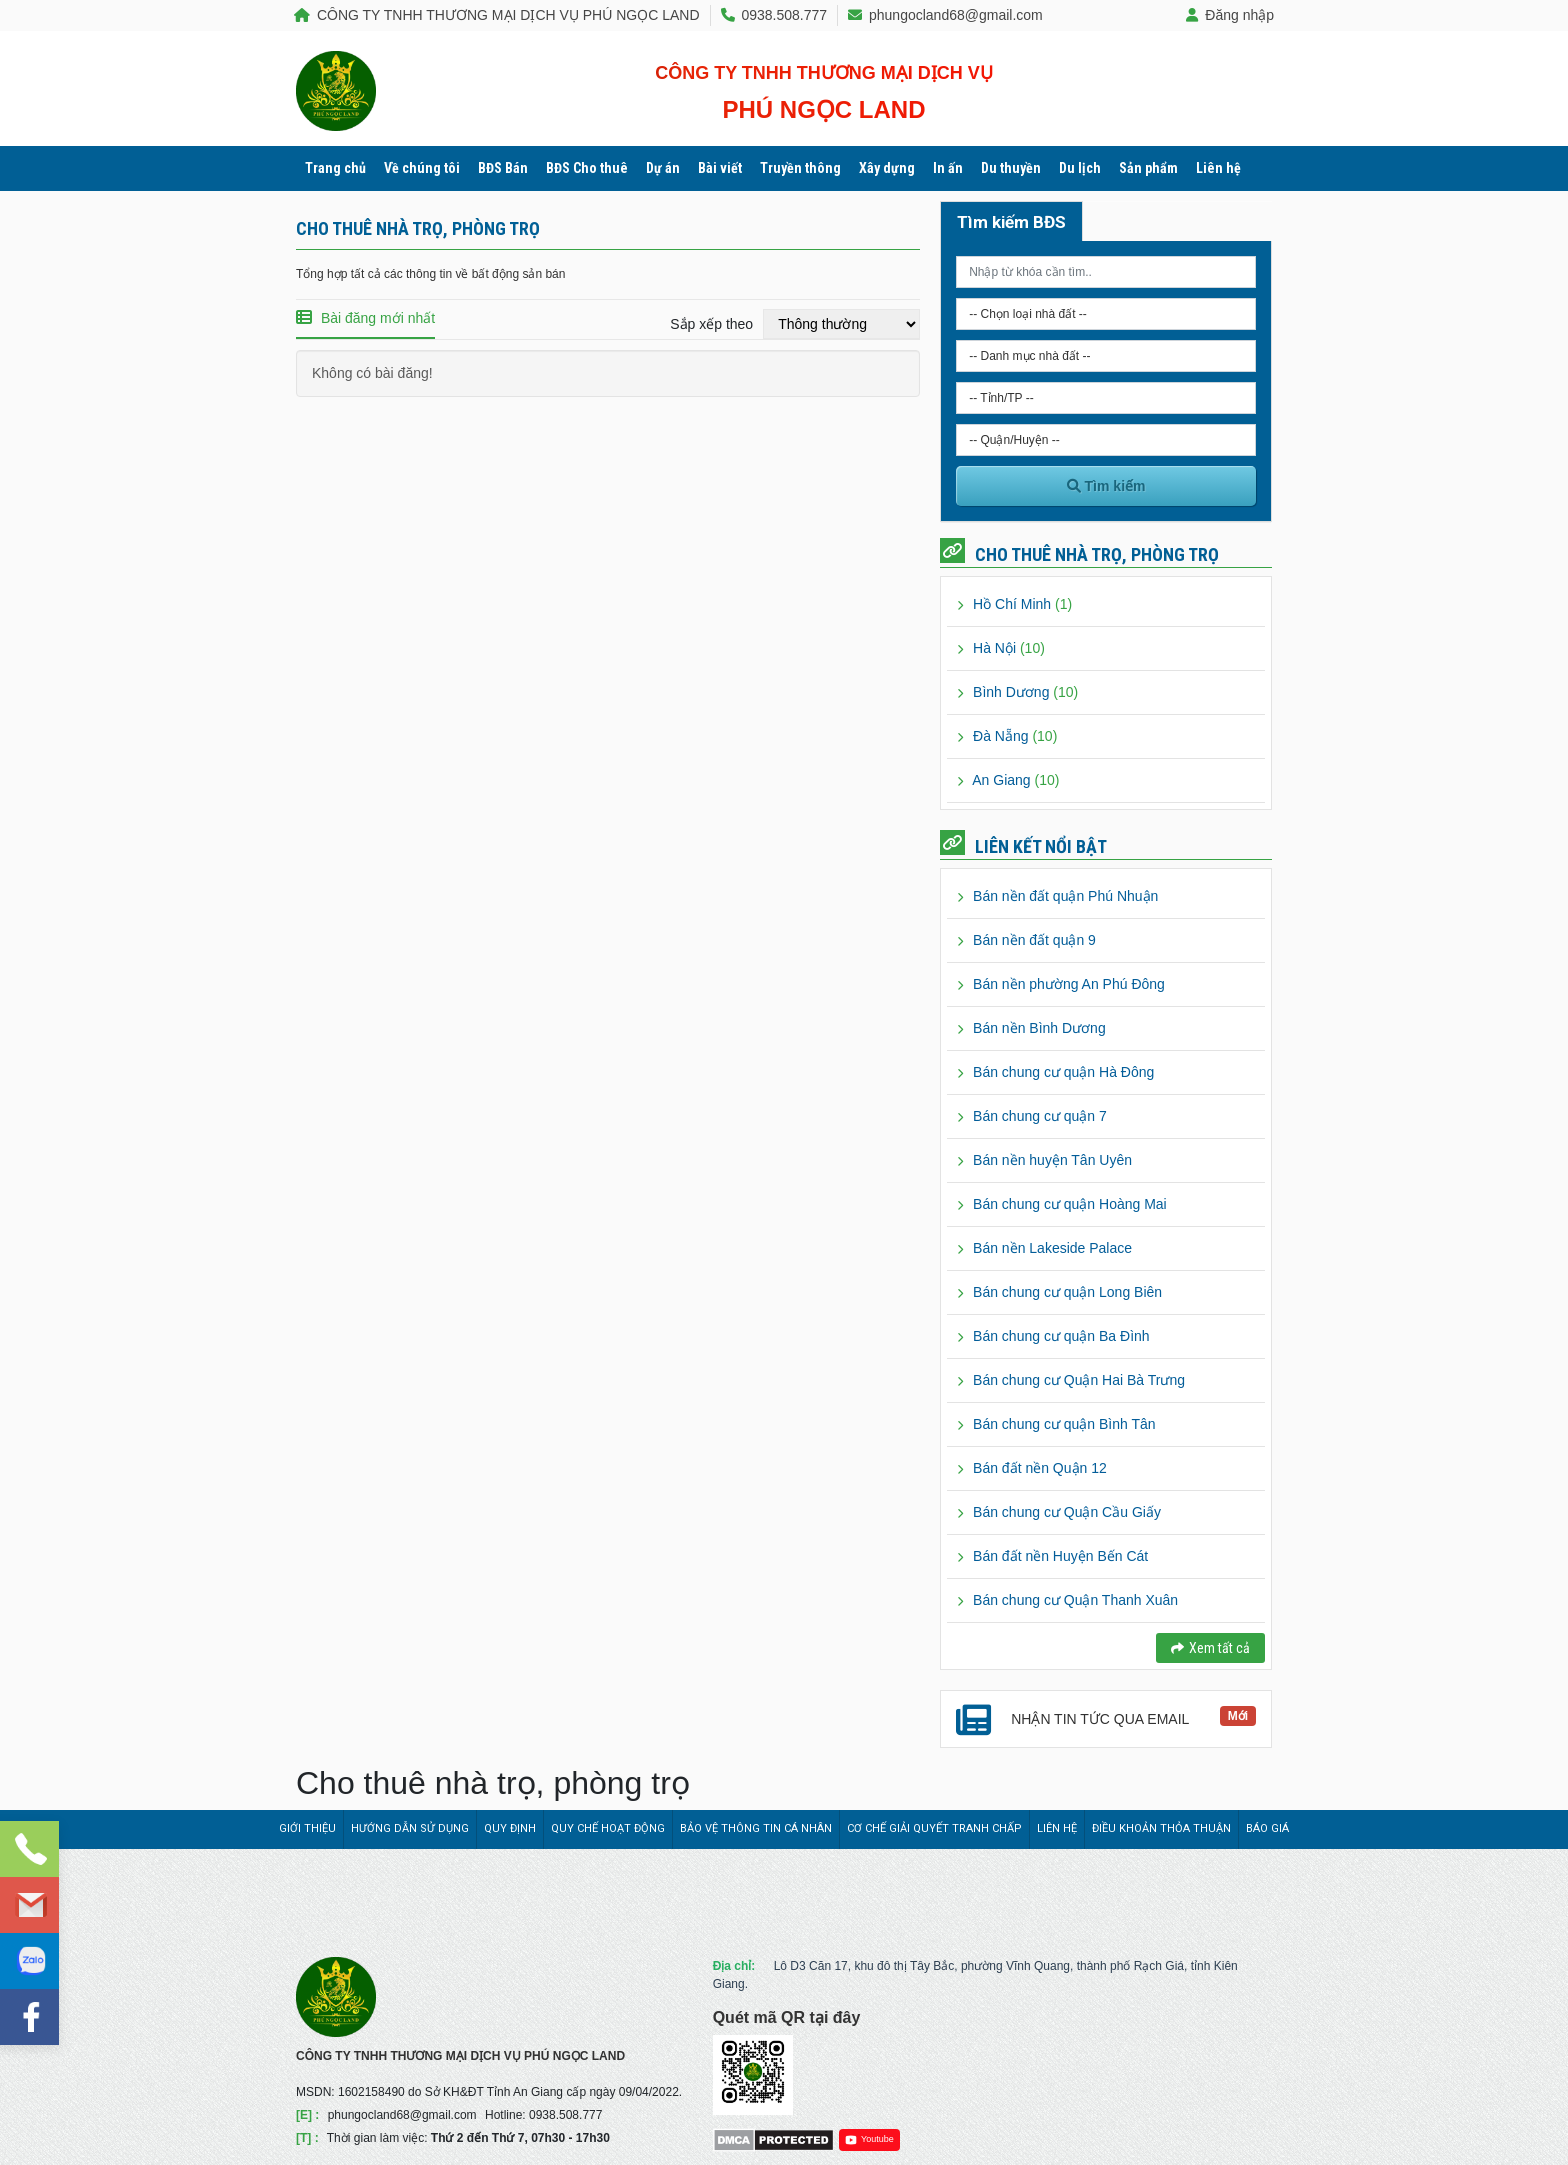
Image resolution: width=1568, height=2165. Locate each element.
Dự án (663, 168)
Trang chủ (335, 168)
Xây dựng (887, 168)
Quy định (510, 1828)
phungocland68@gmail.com (945, 15)
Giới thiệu (307, 1828)
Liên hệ (1218, 168)
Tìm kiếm (1106, 486)
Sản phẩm (1148, 168)
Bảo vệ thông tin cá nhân (756, 1828)
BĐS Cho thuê (587, 168)
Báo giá (1267, 1828)
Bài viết (720, 168)
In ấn (948, 168)
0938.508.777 (774, 15)
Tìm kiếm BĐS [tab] (1011, 222)
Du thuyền (1011, 168)
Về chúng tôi (422, 168)
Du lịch (1080, 168)
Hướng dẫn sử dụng (410, 1828)
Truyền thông (800, 168)
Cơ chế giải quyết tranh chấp (934, 1828)
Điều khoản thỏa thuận (1161, 1828)
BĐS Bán (503, 168)
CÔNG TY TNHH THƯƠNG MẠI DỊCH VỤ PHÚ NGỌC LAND (497, 15)
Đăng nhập (1230, 15)
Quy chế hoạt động (608, 1828)
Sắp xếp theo (711, 324)
